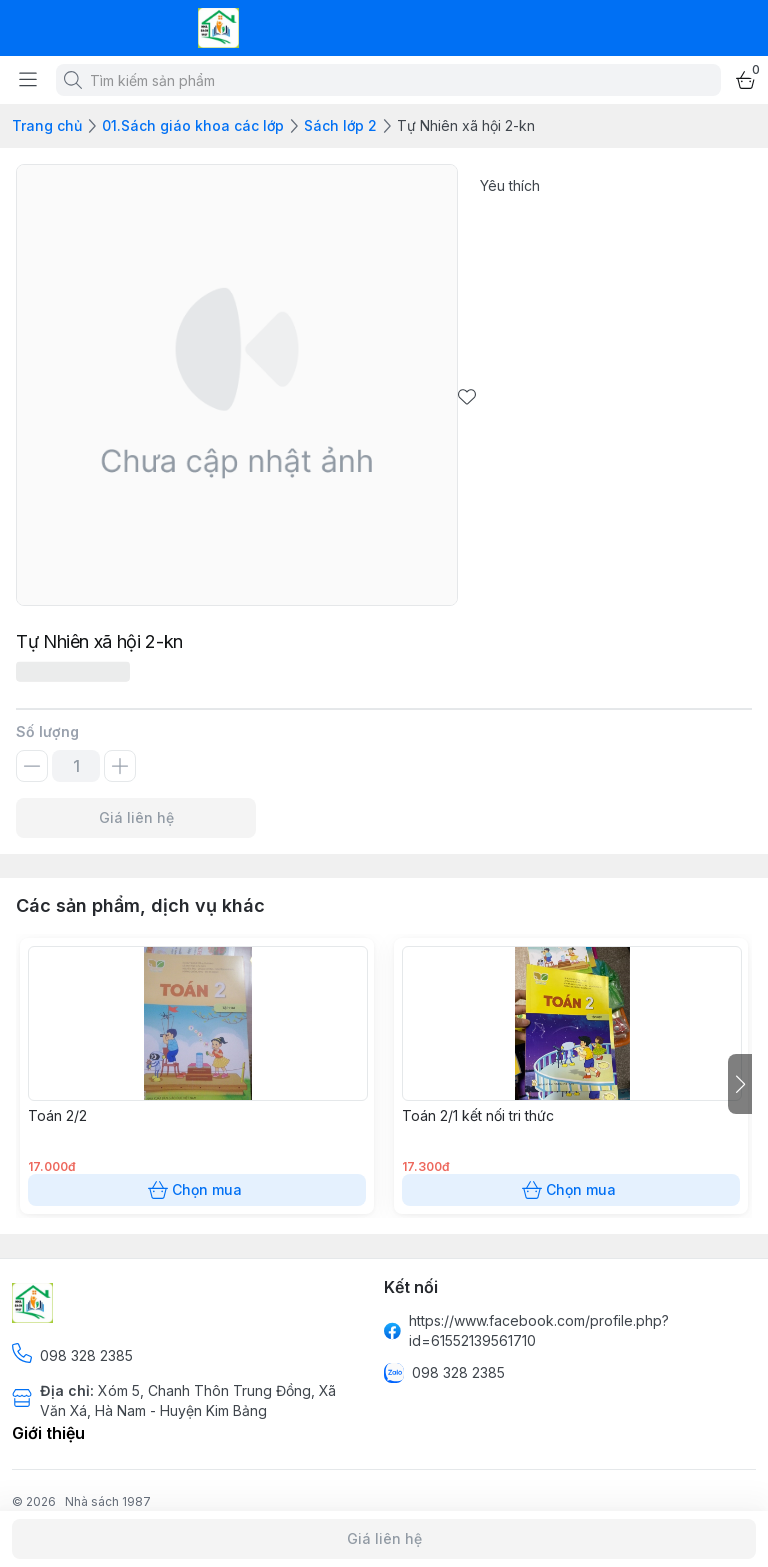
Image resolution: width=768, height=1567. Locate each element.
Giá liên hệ (136, 818)
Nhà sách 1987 (108, 1501)
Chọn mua (197, 1190)
